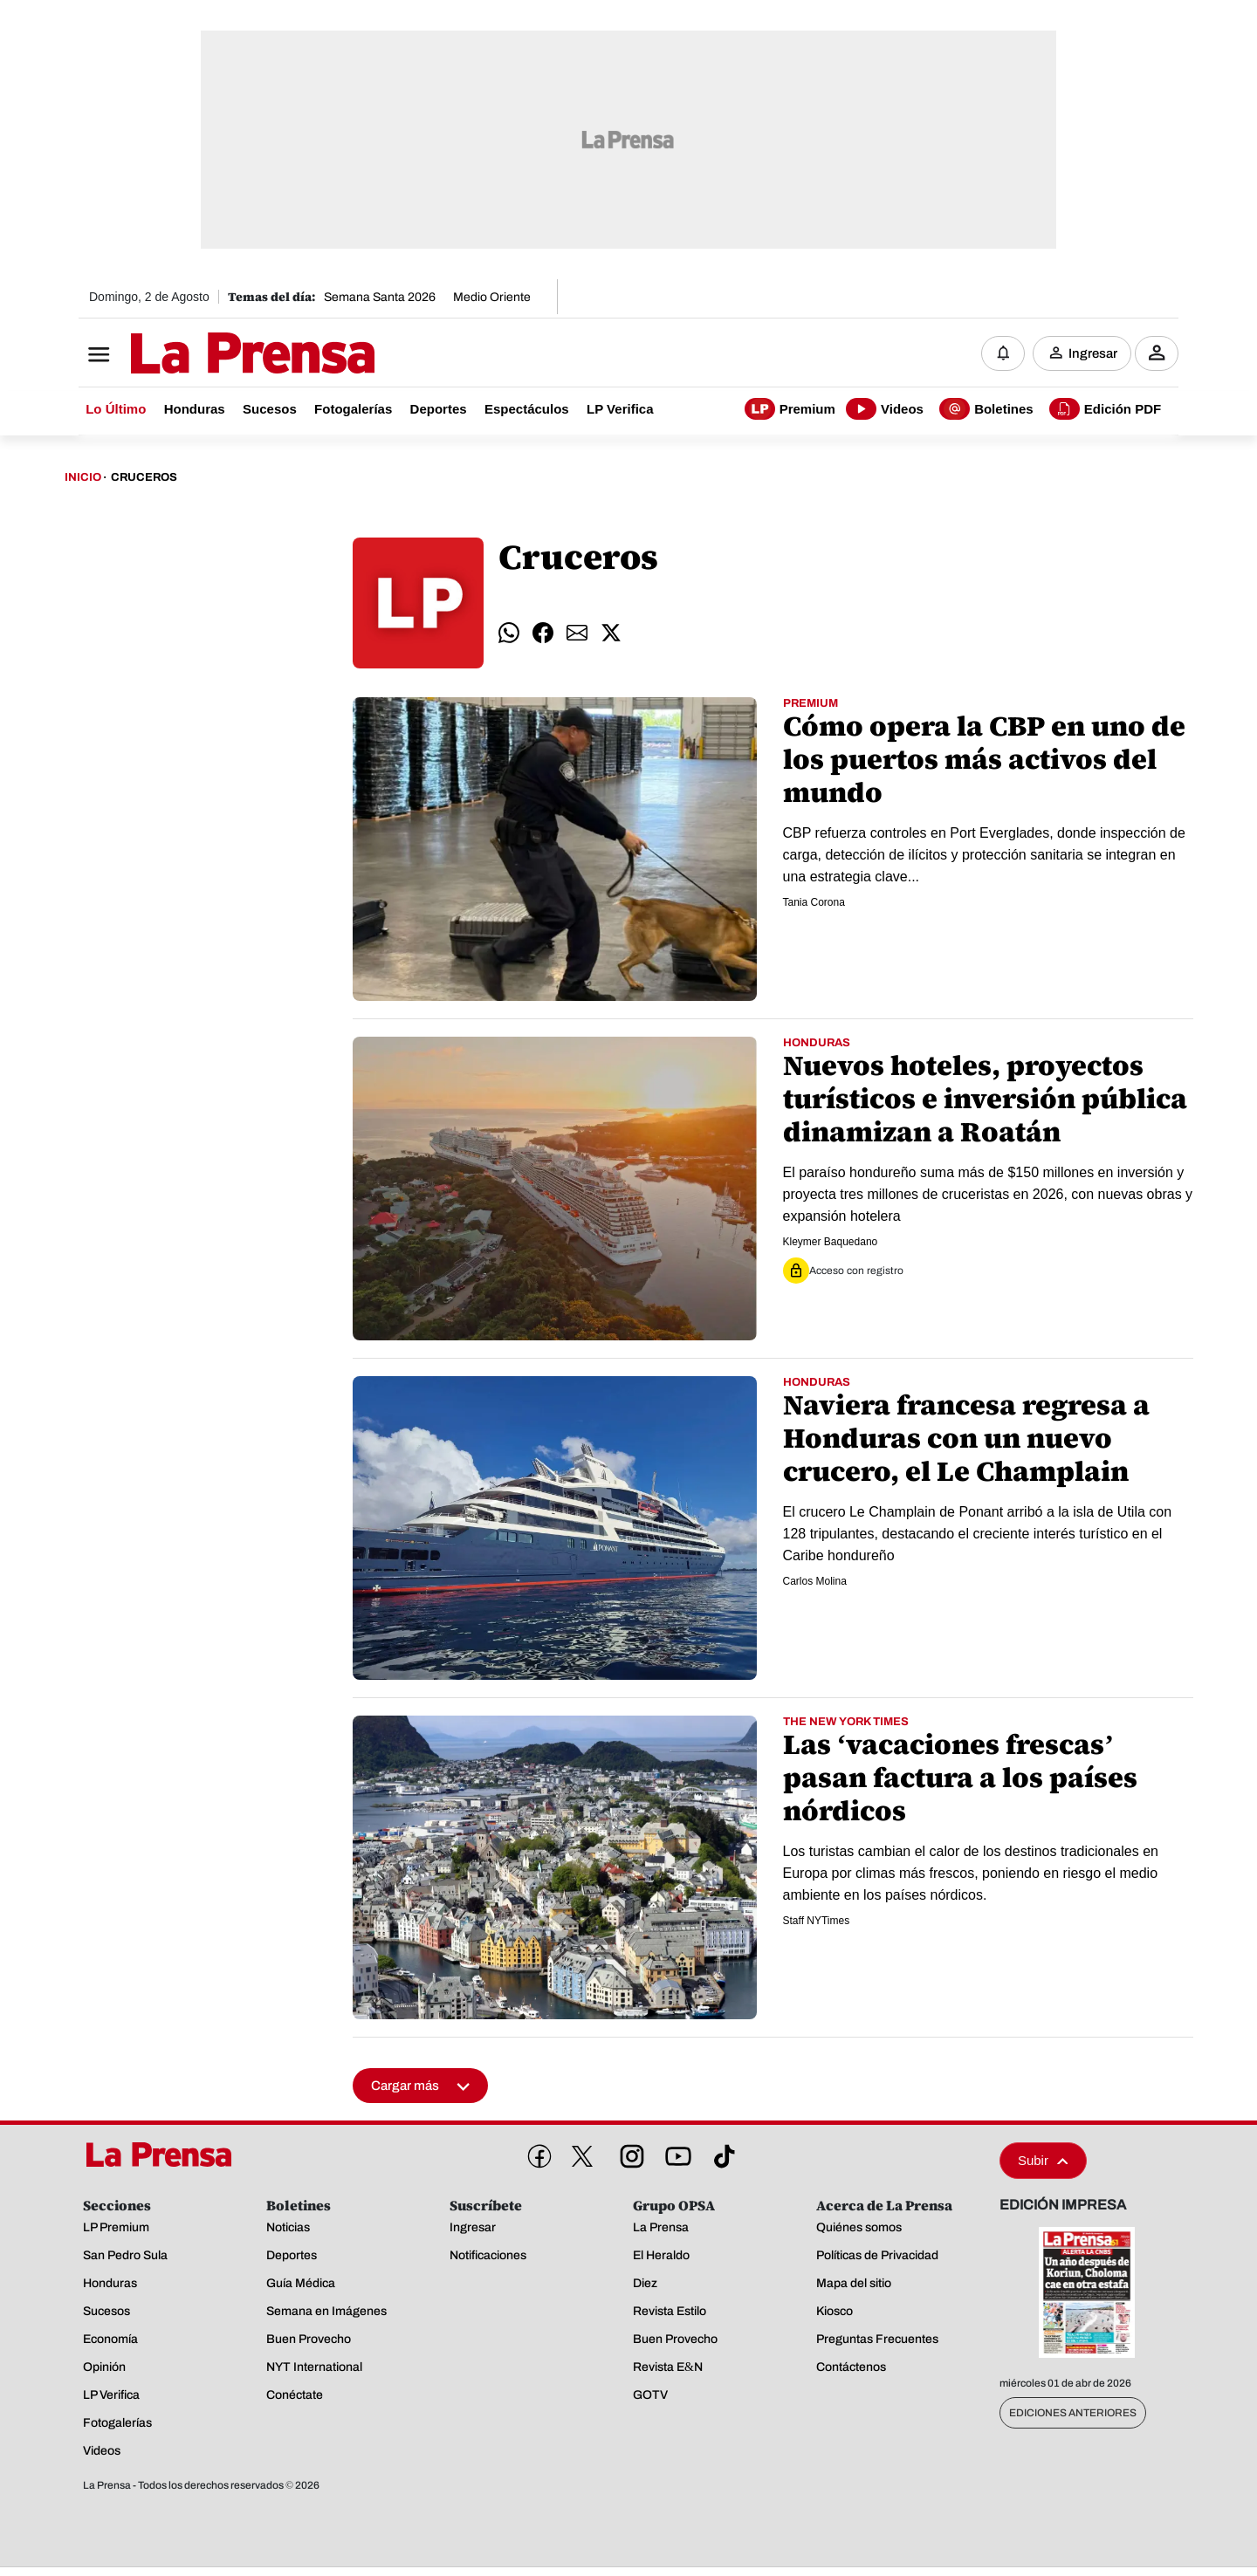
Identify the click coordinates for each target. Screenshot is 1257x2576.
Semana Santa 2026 (380, 297)
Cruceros (144, 478)
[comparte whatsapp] (508, 633)
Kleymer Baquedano (830, 1243)
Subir (1043, 2161)
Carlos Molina (815, 1582)
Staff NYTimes (816, 1921)
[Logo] (209, 355)
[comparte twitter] (611, 633)
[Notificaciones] (1003, 353)
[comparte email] (577, 633)
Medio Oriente (492, 297)
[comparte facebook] (542, 633)
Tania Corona (814, 903)
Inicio (83, 478)
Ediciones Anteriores (1073, 2414)
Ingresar (1092, 353)
